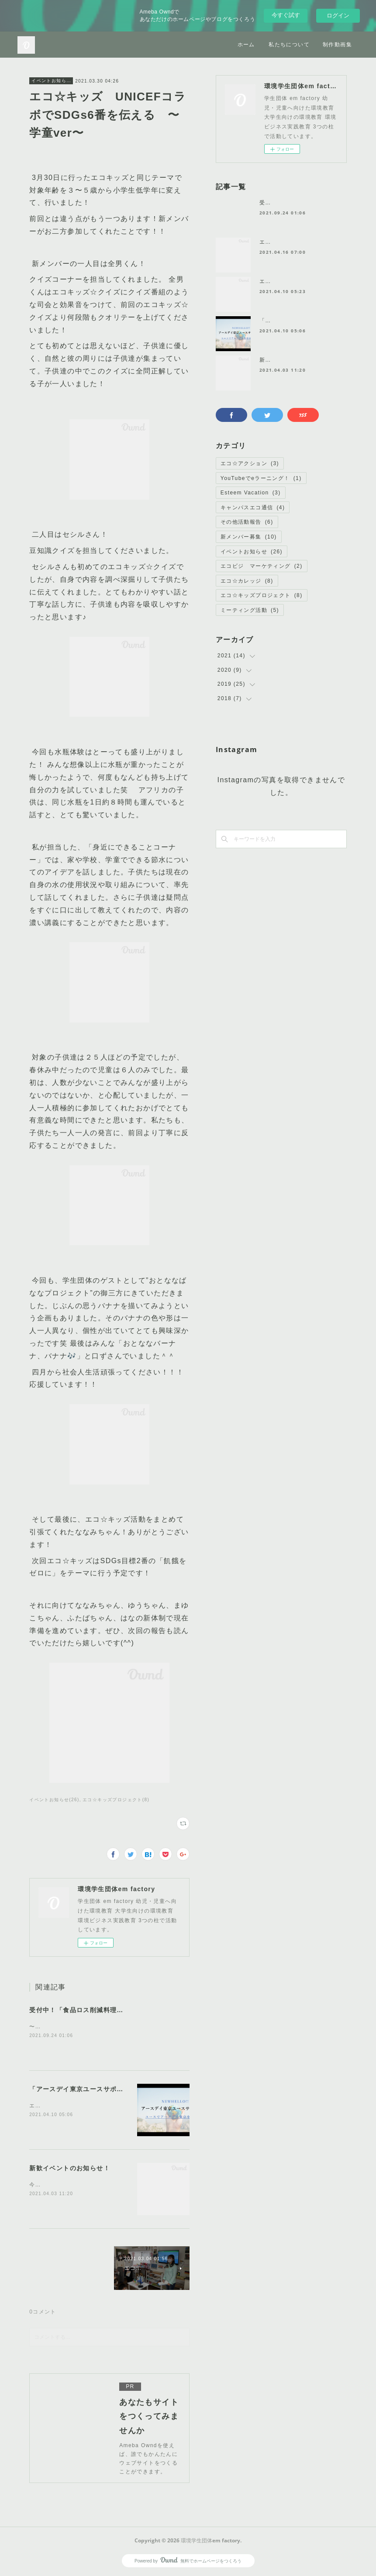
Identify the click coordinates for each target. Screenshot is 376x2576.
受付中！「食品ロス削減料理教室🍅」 (87, 2009)
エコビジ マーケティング (262, 566)
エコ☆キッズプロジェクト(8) (116, 1799)
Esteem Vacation (251, 493)
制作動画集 (337, 44)
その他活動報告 (247, 522)
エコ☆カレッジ (247, 581)
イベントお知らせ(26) (54, 1799)
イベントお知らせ (51, 80)
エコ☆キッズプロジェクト (262, 595)
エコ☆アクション (250, 463)
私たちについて (289, 44)
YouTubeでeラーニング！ (261, 478)
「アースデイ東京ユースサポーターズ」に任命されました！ (120, 2089)
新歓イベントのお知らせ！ (69, 2168)
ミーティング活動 (250, 610)
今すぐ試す (286, 15)
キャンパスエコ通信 (253, 507)
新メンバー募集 (249, 537)
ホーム (246, 44)
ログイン (338, 15)
